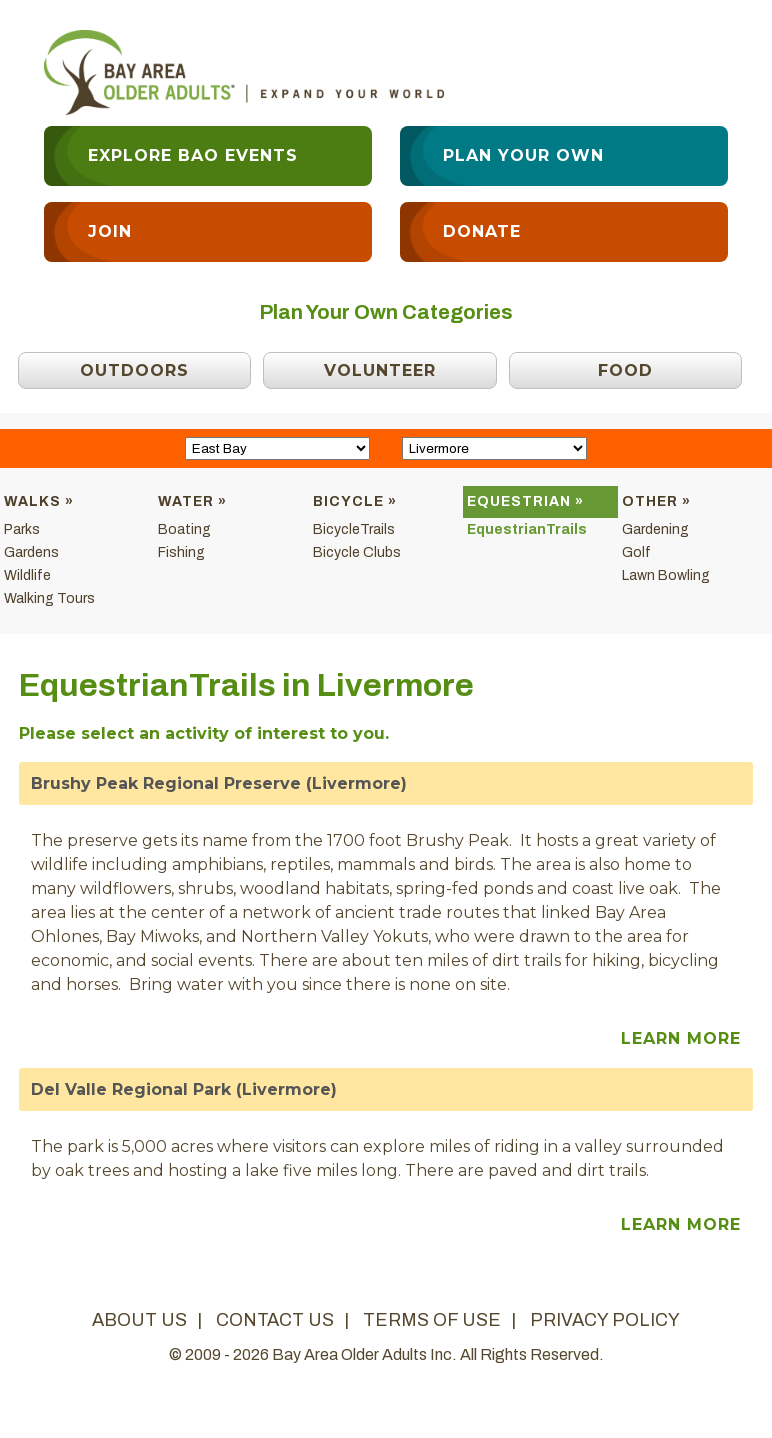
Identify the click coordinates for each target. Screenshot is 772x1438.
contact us (275, 1320)
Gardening (655, 529)
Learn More (681, 1038)
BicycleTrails (354, 529)
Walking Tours (49, 598)
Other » (656, 501)
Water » (192, 501)
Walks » (39, 501)
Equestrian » (525, 501)
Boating (184, 529)
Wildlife (27, 575)
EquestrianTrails (527, 529)
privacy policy (605, 1320)
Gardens (31, 552)
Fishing (181, 552)
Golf (636, 552)
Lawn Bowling (666, 575)
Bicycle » (355, 501)
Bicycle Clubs (357, 552)
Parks (22, 529)
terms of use (432, 1320)
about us (139, 1320)
